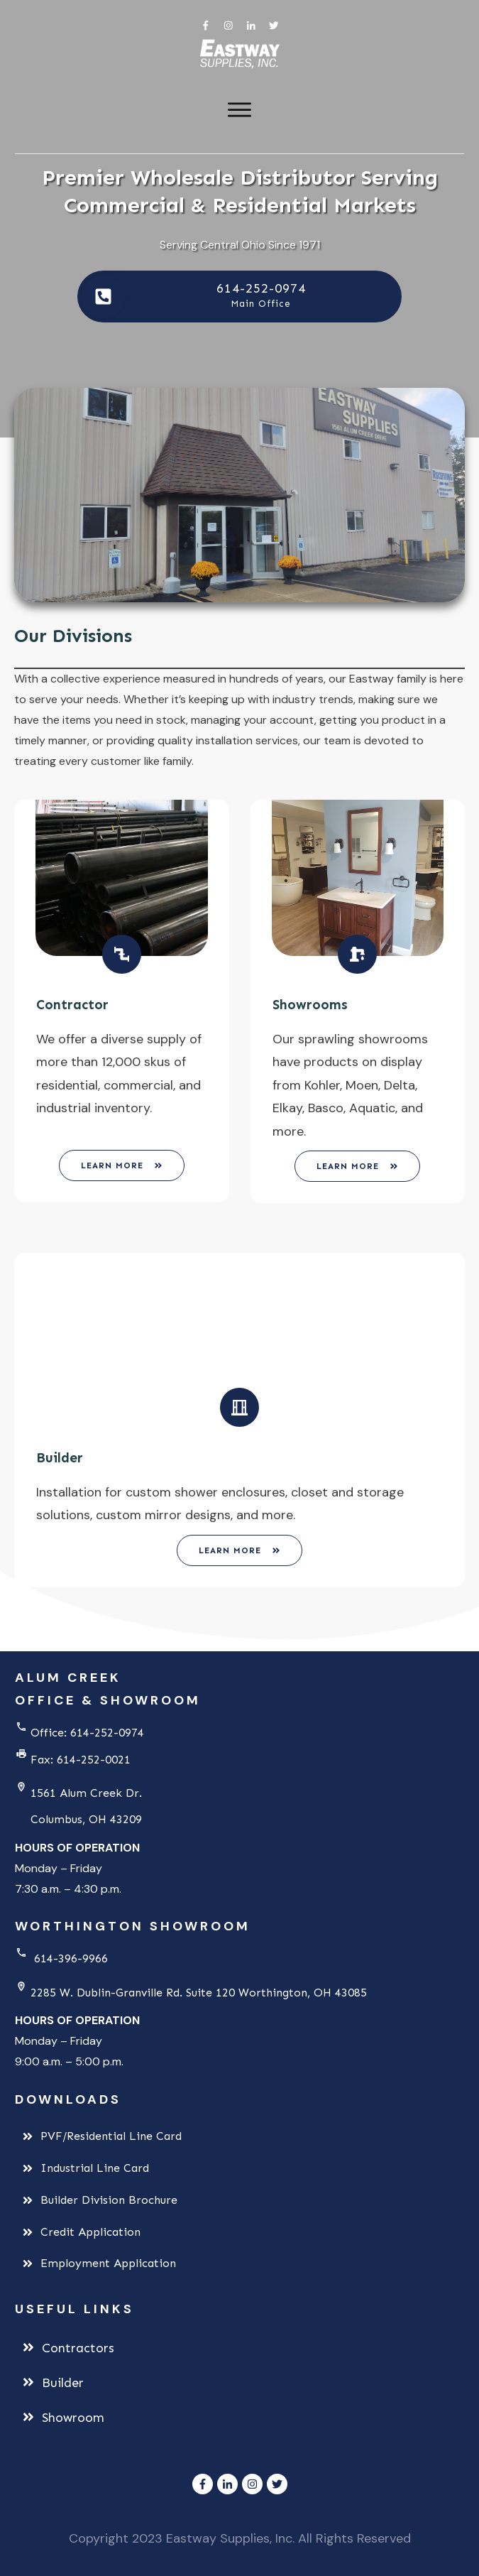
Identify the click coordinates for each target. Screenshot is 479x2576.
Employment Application (108, 2263)
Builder (63, 2383)
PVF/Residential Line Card (111, 2136)
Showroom (73, 2417)
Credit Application (90, 2232)
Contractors (78, 2348)
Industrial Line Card (94, 2168)
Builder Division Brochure (108, 2200)
